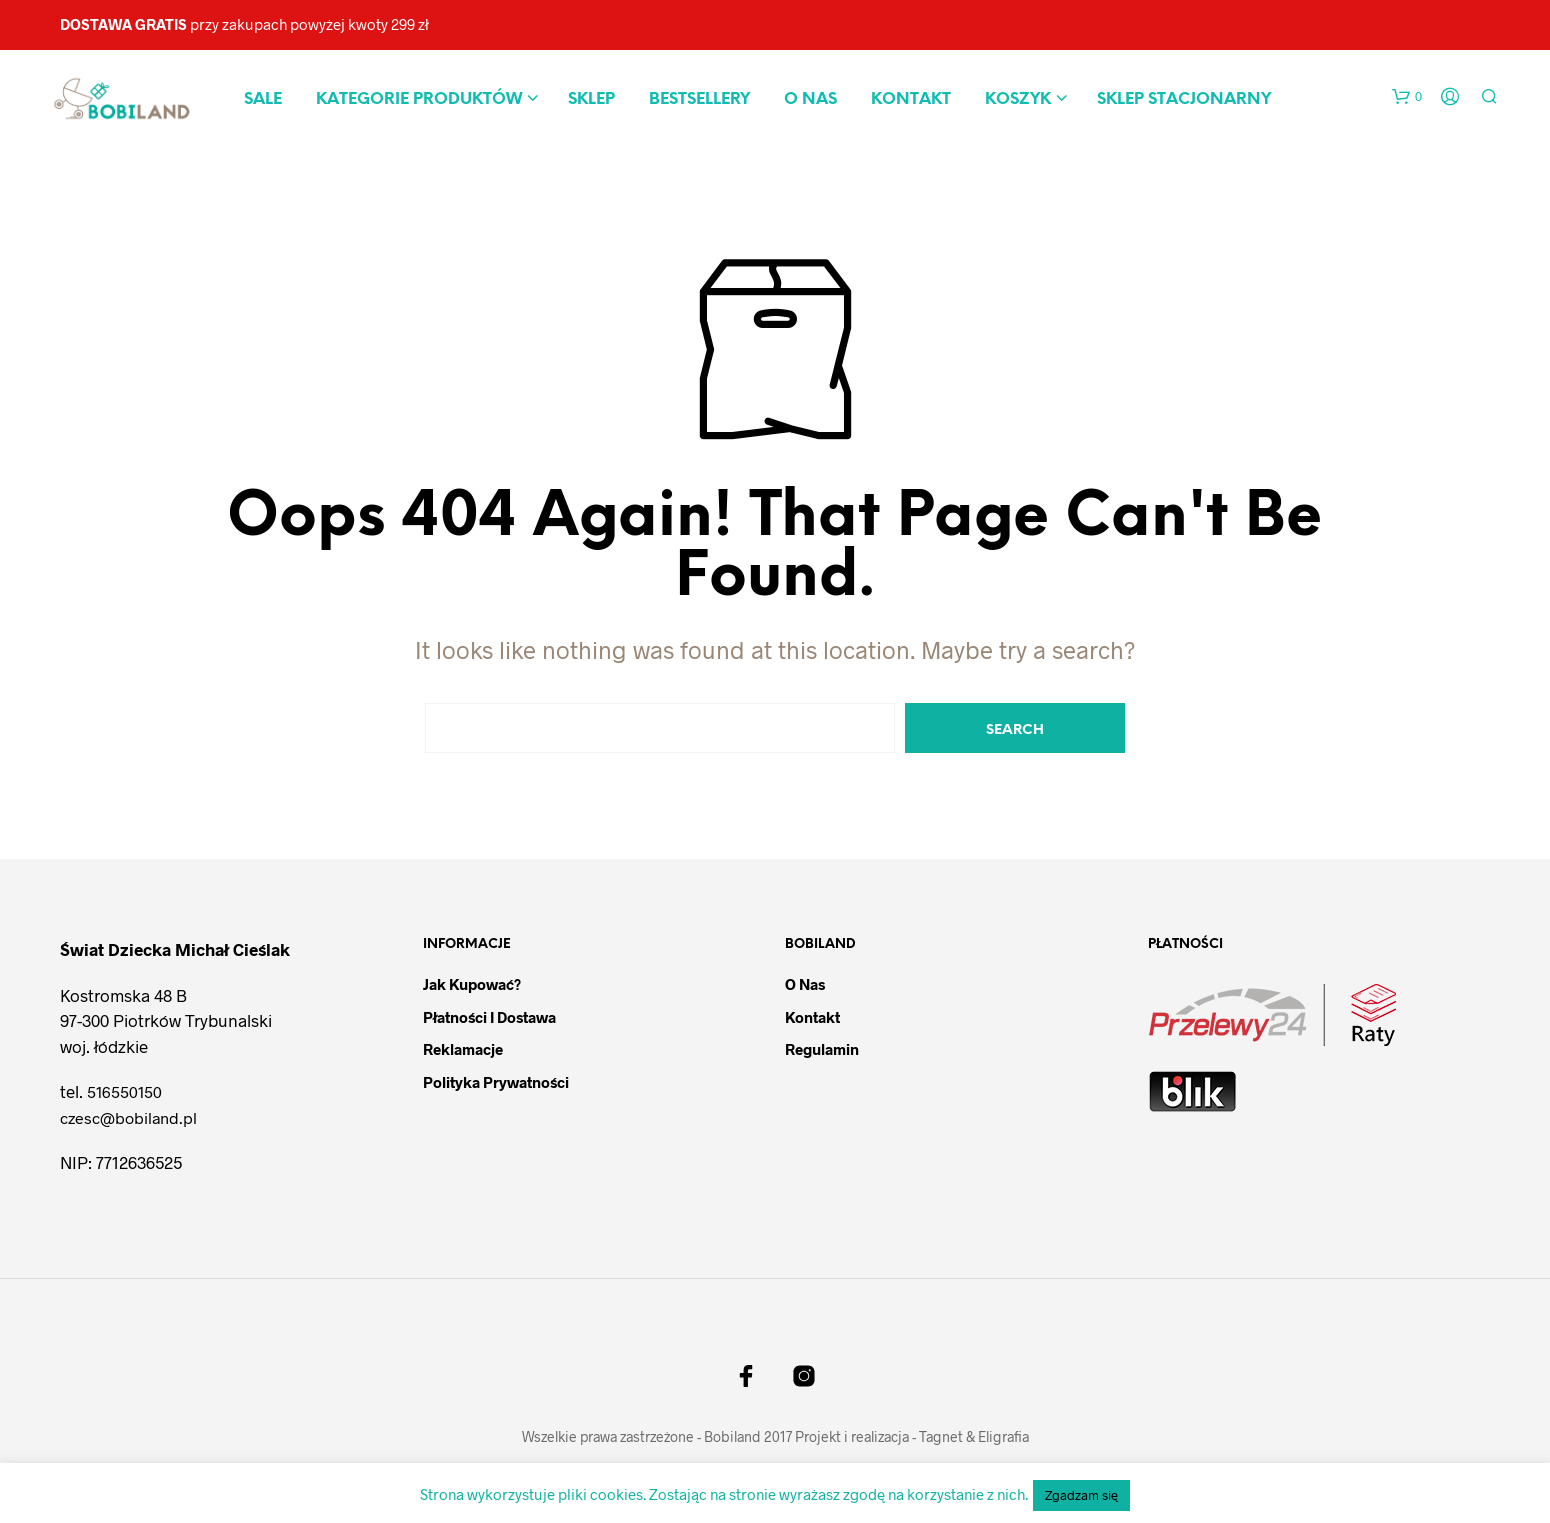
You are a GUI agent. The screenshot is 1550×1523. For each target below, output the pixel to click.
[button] (1407, 97)
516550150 (124, 1091)
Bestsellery (699, 99)
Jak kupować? (472, 984)
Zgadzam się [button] (1081, 1495)
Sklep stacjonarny (1184, 99)
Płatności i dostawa (489, 1017)
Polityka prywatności (496, 1082)
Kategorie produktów (419, 99)
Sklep (591, 99)
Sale (263, 99)
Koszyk (1018, 99)
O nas (810, 99)
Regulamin (822, 1049)
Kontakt (911, 99)
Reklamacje (463, 1049)
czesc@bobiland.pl (128, 1117)
